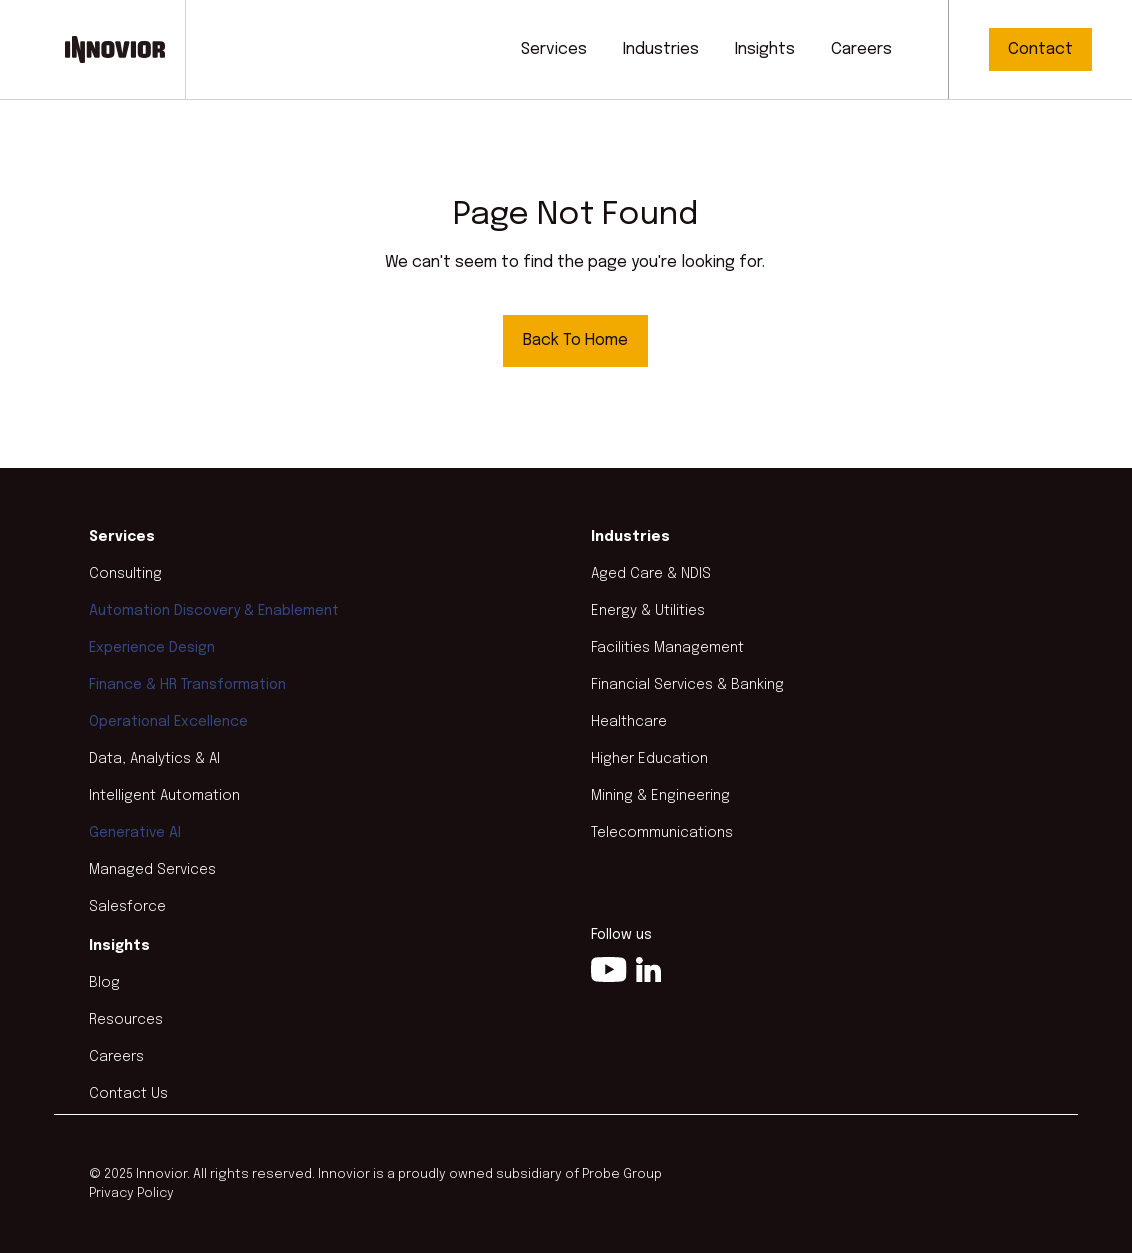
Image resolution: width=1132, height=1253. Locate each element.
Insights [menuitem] (119, 946)
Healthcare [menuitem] (629, 722)
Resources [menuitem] (126, 1020)
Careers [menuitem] (116, 1057)
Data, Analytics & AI (154, 759)
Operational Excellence (168, 722)
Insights (765, 49)
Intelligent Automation (164, 796)
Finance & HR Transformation (187, 685)
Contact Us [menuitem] (128, 1094)
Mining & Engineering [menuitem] (660, 796)
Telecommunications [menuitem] (662, 833)
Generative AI (135, 833)
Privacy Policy (131, 1193)
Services (554, 49)
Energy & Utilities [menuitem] (648, 611)
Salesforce (127, 907)
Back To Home (575, 340)
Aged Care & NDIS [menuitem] (651, 574)
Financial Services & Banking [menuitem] (687, 685)
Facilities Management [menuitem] (667, 648)
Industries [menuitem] (630, 537)
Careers (861, 49)
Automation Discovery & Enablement (214, 611)
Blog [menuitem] (104, 983)
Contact (1040, 49)
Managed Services (152, 870)
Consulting (125, 574)
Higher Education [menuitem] (649, 759)
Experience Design (152, 648)
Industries (661, 49)
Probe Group (622, 1174)
